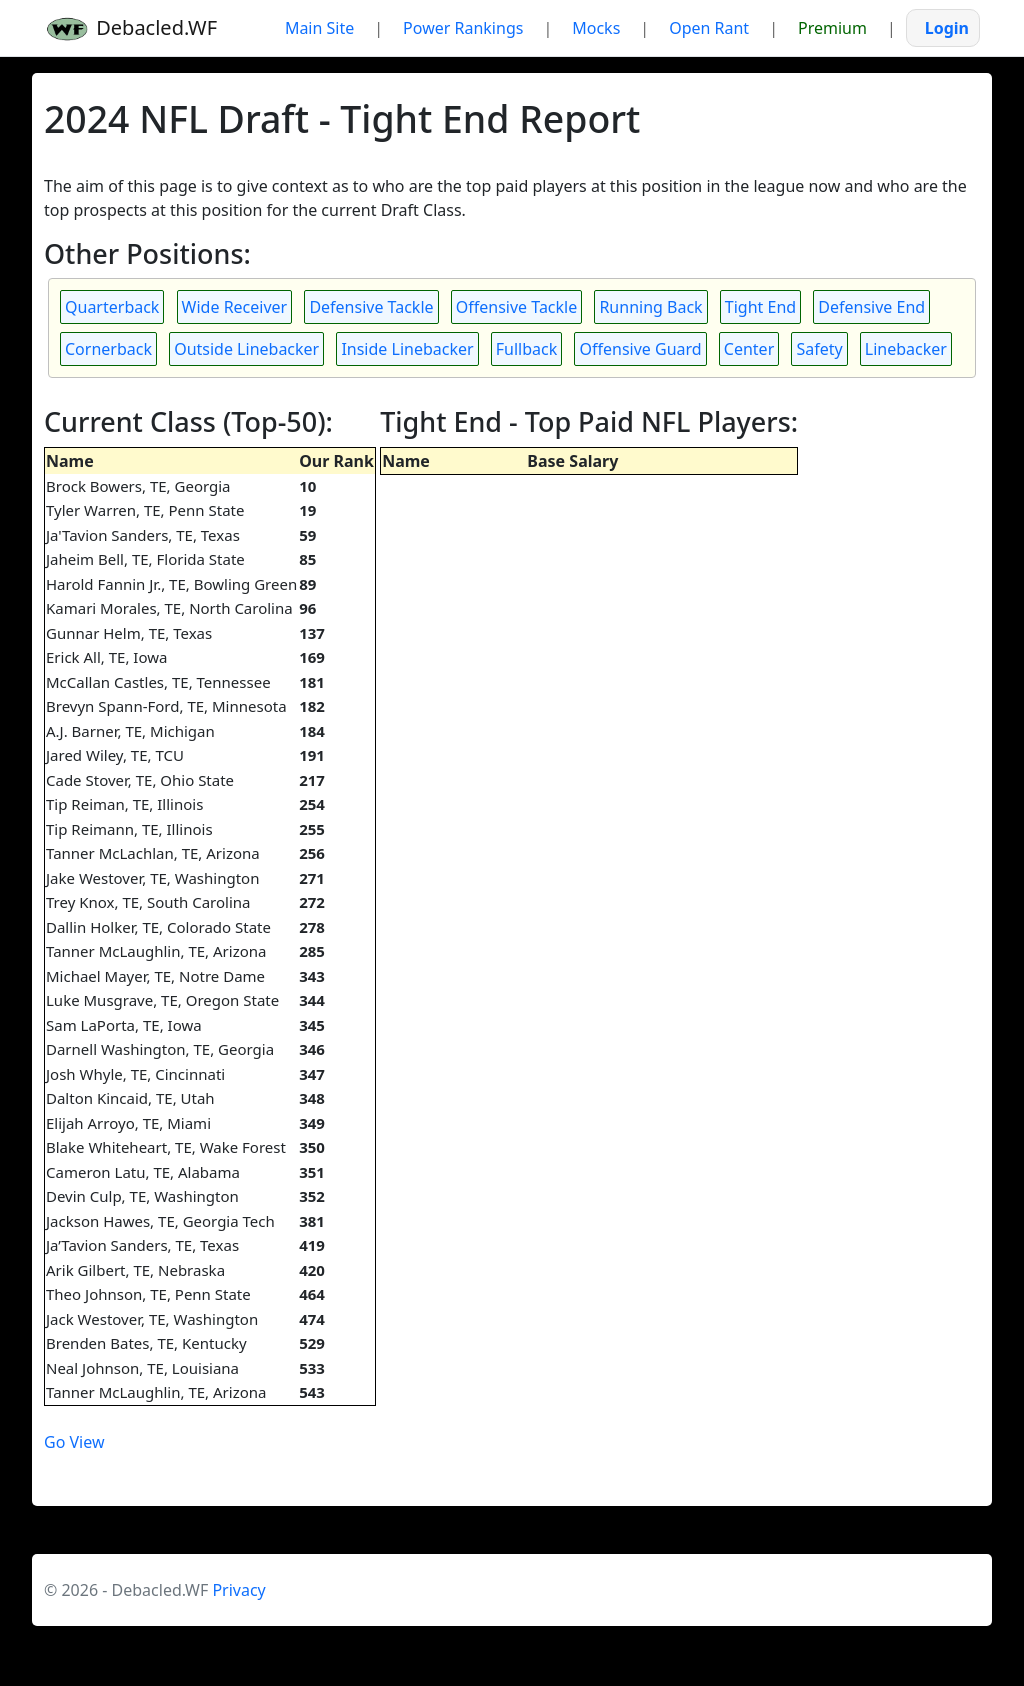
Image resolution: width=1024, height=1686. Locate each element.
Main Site (319, 28)
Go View (74, 1442)
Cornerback (108, 349)
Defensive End (871, 307)
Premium (832, 28)
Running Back (650, 307)
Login (947, 28)
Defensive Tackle (371, 307)
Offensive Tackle (517, 307)
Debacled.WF (130, 28)
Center (749, 349)
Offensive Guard (640, 349)
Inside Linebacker (407, 349)
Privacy (238, 1590)
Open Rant (709, 28)
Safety (819, 349)
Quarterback (112, 307)
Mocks (596, 28)
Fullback (527, 349)
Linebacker (906, 349)
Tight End (760, 307)
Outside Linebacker (246, 349)
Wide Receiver (235, 307)
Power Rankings (463, 28)
